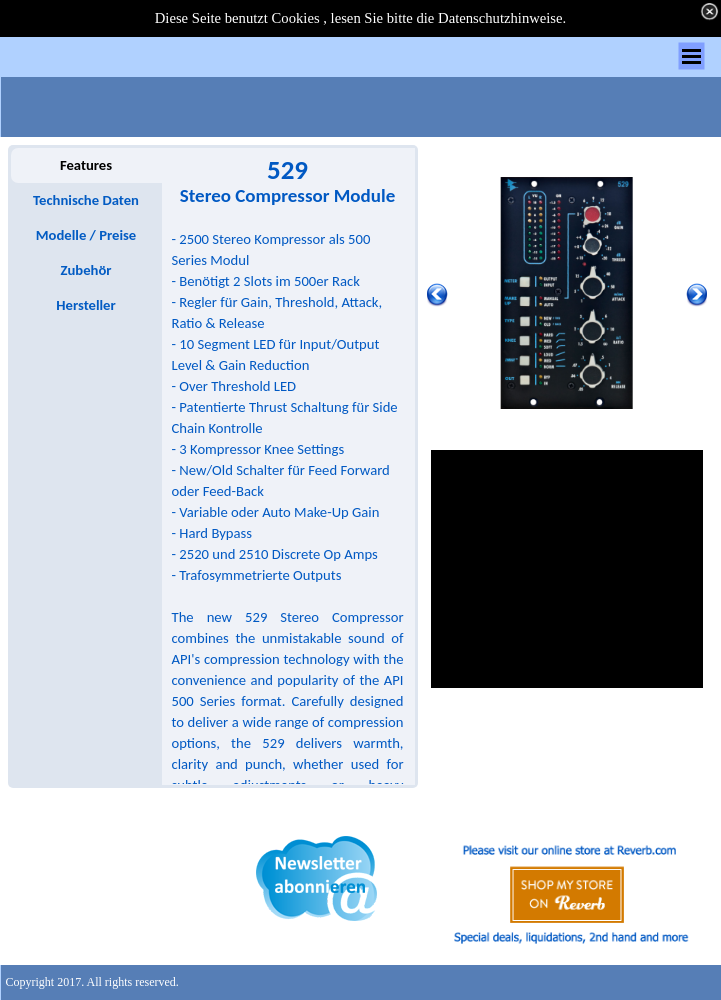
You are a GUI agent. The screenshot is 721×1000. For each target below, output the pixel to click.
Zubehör (85, 270)
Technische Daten (86, 200)
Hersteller (85, 305)
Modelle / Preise (86, 235)
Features (86, 165)
